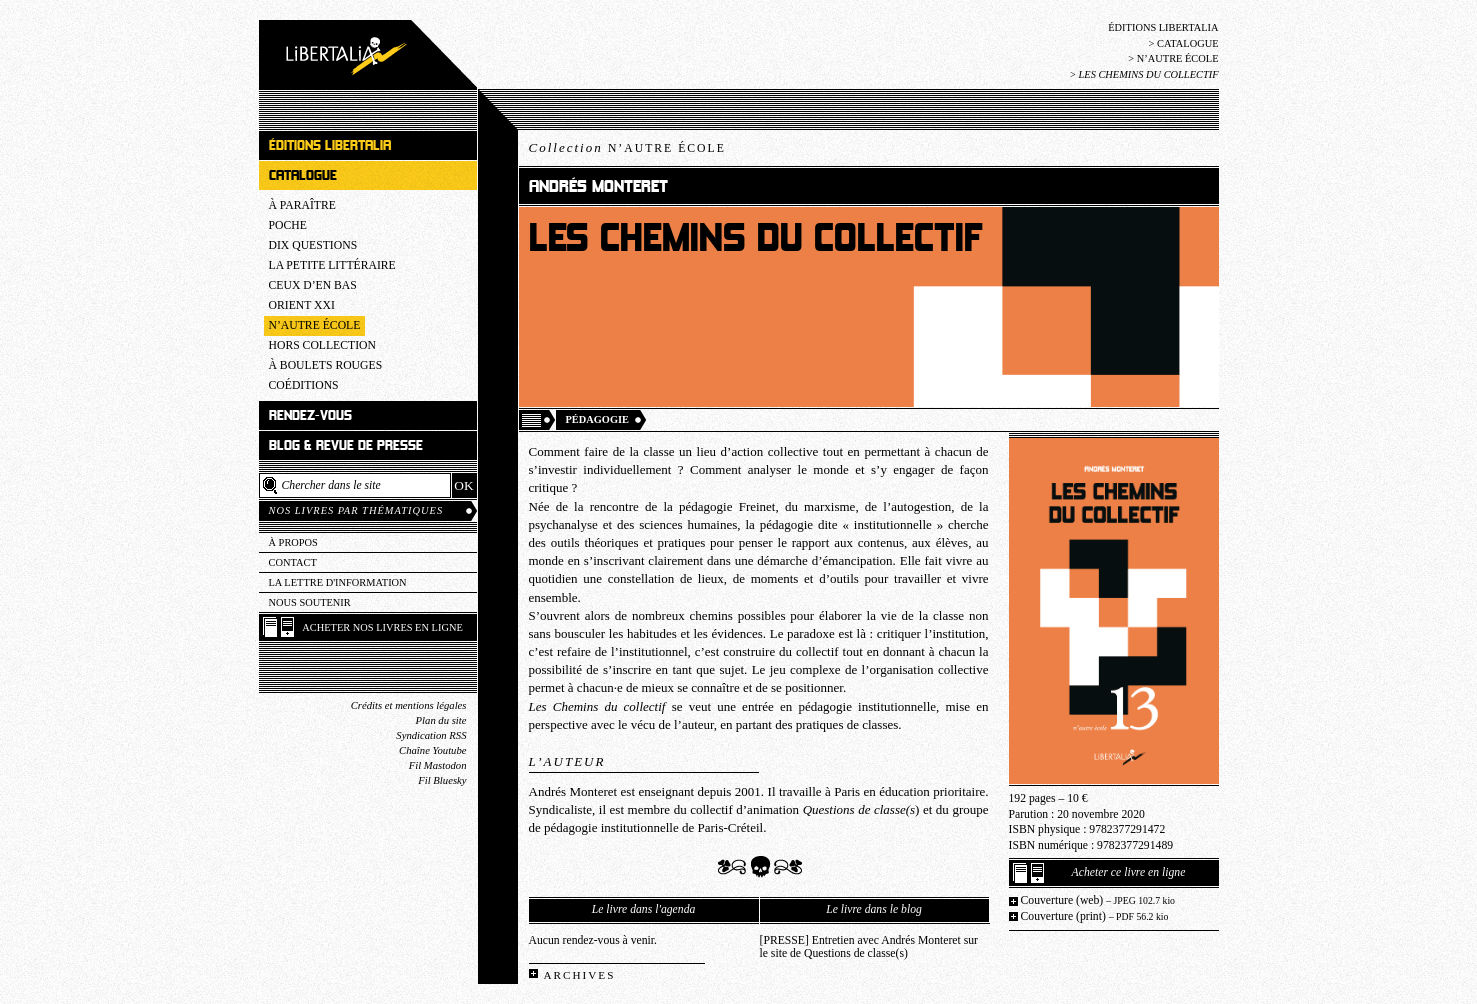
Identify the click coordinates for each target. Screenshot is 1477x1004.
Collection (627, 147)
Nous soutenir (310, 602)
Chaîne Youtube (432, 750)
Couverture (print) (1095, 916)
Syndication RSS (431, 735)
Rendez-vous (310, 415)
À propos (293, 542)
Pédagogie (598, 419)
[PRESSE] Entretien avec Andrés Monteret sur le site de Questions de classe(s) (869, 947)
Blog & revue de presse (346, 445)
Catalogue (1188, 43)
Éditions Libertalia (1163, 27)
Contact (293, 562)
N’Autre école (1178, 58)
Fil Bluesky (442, 780)
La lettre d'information (338, 582)
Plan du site (441, 720)
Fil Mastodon (438, 765)
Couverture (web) (1098, 900)
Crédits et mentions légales (409, 705)
